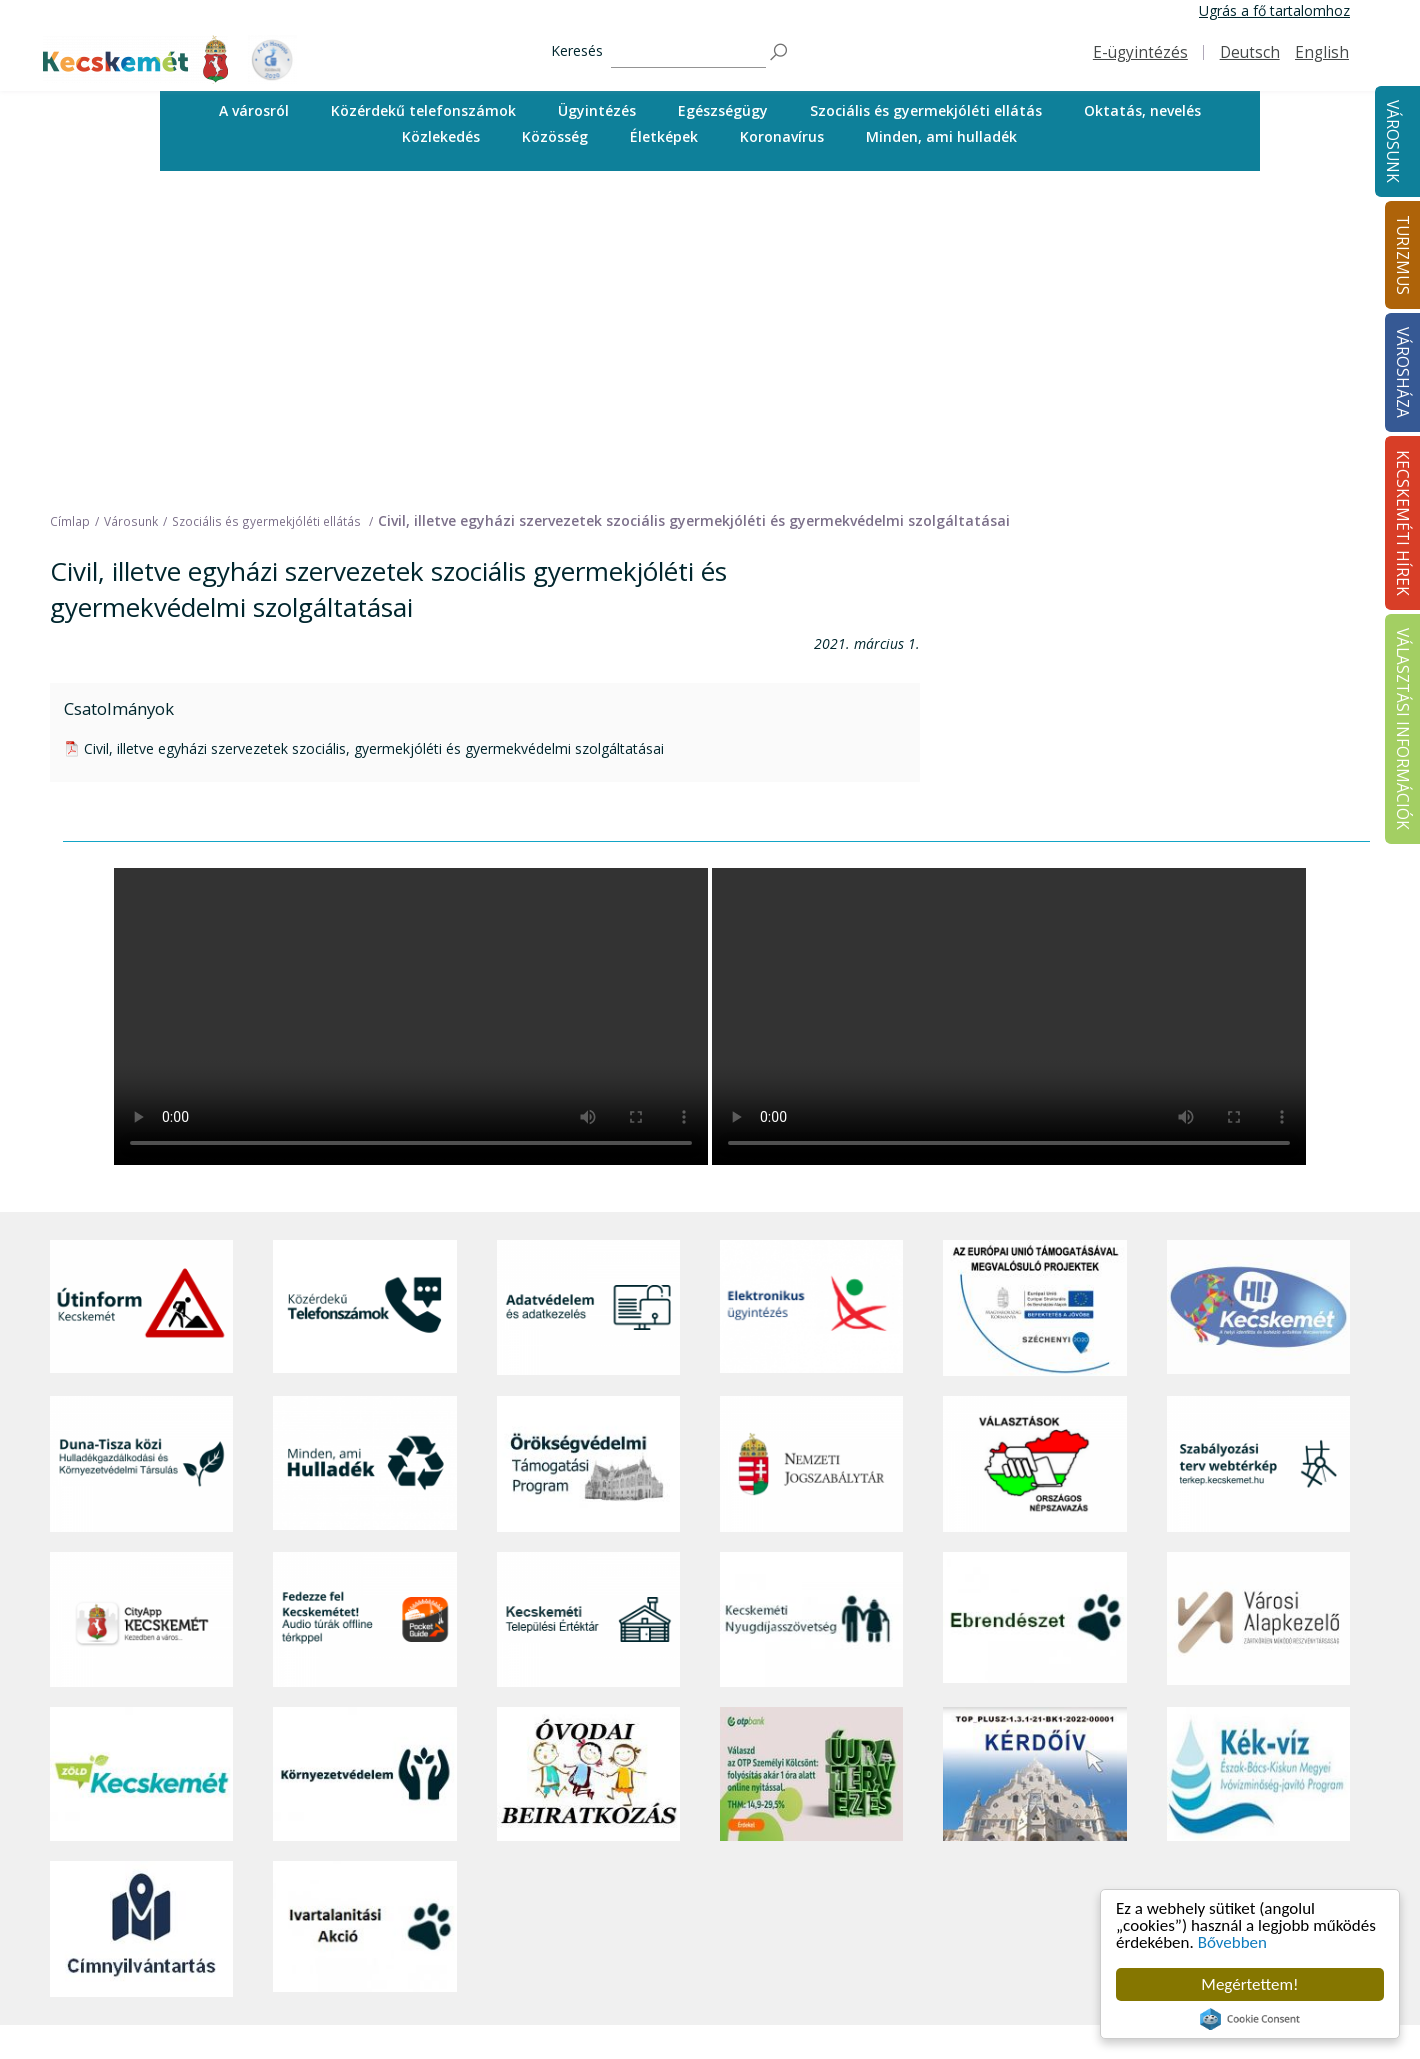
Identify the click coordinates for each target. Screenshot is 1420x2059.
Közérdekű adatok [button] (966, 1939)
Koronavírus (782, 136)
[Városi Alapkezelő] (1258, 1302)
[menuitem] (254, 111)
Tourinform (691, 1850)
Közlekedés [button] (441, 136)
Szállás (676, 2029)
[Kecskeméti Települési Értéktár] (588, 1302)
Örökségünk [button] (693, 1894)
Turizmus (688, 1822)
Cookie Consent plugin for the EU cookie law (1250, 2019)
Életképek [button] (664, 136)
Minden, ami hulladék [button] (941, 136)
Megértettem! (1249, 1984)
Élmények (685, 1939)
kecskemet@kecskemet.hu (183, 2013)
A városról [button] (254, 110)
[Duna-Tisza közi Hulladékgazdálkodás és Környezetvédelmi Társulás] (141, 1146)
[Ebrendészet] (1034, 1302)
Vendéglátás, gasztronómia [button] (742, 2006)
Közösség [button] (555, 136)
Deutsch (1250, 52)
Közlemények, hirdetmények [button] (998, 2006)
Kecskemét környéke (721, 1961)
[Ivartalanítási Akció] (364, 1611)
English (1322, 52)
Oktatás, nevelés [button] (1142, 110)
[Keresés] (688, 52)
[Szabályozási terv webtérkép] (1258, 1146)
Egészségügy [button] (723, 110)
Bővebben (1232, 1942)
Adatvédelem (949, 1961)
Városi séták (693, 1984)
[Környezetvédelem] (364, 1457)
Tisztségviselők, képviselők (992, 1850)
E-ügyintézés (1140, 52)
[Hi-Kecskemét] (1258, 991)
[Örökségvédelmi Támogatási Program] (588, 1146)
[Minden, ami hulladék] (364, 1146)
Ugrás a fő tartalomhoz (1274, 10)
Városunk (1392, 141)
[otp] (811, 1457)
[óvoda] (588, 1457)
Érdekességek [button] (698, 1917)
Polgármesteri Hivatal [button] (976, 1917)
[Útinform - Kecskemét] (141, 991)
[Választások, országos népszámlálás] (1034, 1146)
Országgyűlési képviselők (987, 1872)
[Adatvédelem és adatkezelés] (588, 991)
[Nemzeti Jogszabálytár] (811, 1146)
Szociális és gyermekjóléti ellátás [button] (926, 110)
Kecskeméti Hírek (1223, 1822)
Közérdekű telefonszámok (423, 110)
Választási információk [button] (979, 2029)
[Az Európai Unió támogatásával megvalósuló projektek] (1034, 991)
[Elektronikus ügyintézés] (811, 991)
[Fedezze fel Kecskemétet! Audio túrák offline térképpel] (364, 1302)
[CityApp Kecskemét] (141, 1302)
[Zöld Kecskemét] (141, 1457)
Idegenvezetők (701, 1872)
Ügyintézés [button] (597, 110)
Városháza (945, 1822)
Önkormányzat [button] (955, 1894)
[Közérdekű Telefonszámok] (364, 991)
